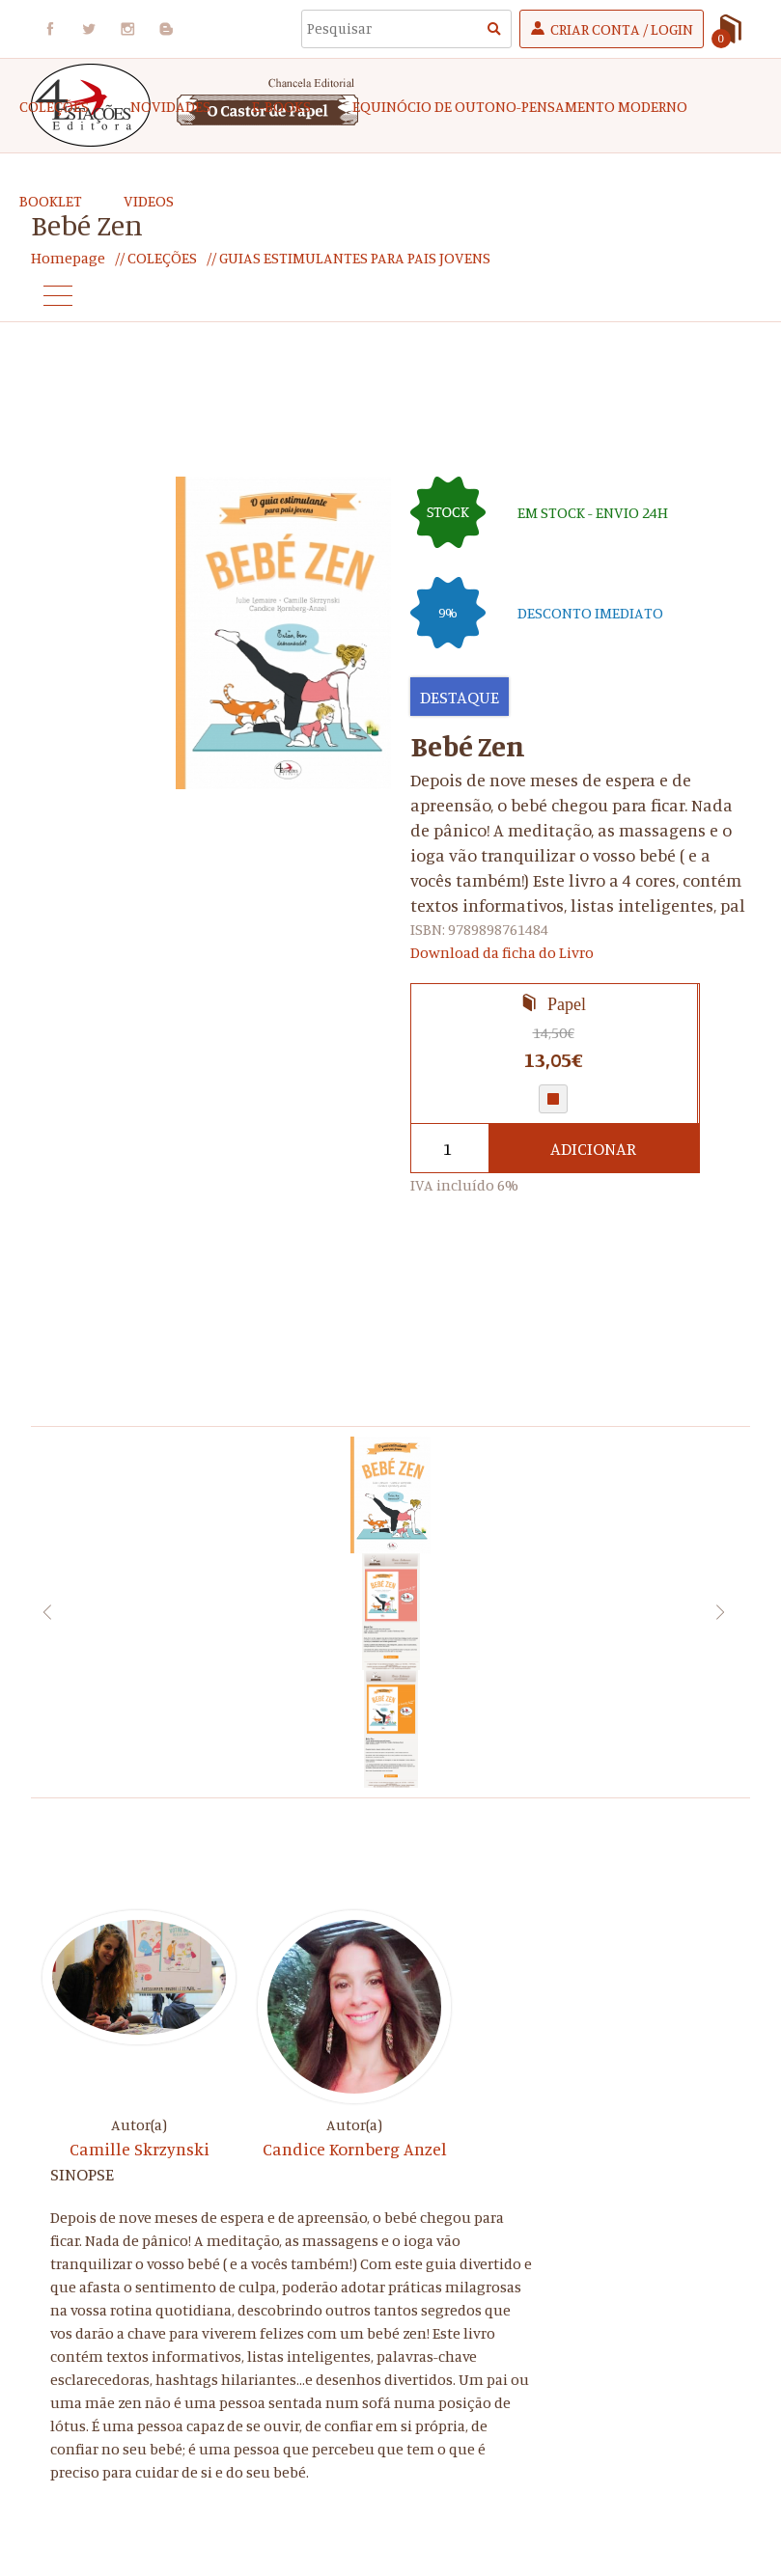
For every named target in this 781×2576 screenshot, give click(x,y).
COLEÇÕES (54, 106)
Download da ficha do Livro (502, 952)
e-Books (281, 106)
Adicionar (593, 1148)
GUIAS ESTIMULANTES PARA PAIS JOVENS (353, 257)
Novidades (170, 106)
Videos (149, 200)
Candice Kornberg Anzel (355, 2148)
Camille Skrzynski (139, 2148)
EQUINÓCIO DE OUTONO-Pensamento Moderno (519, 106)
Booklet (50, 200)
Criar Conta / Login (621, 29)
